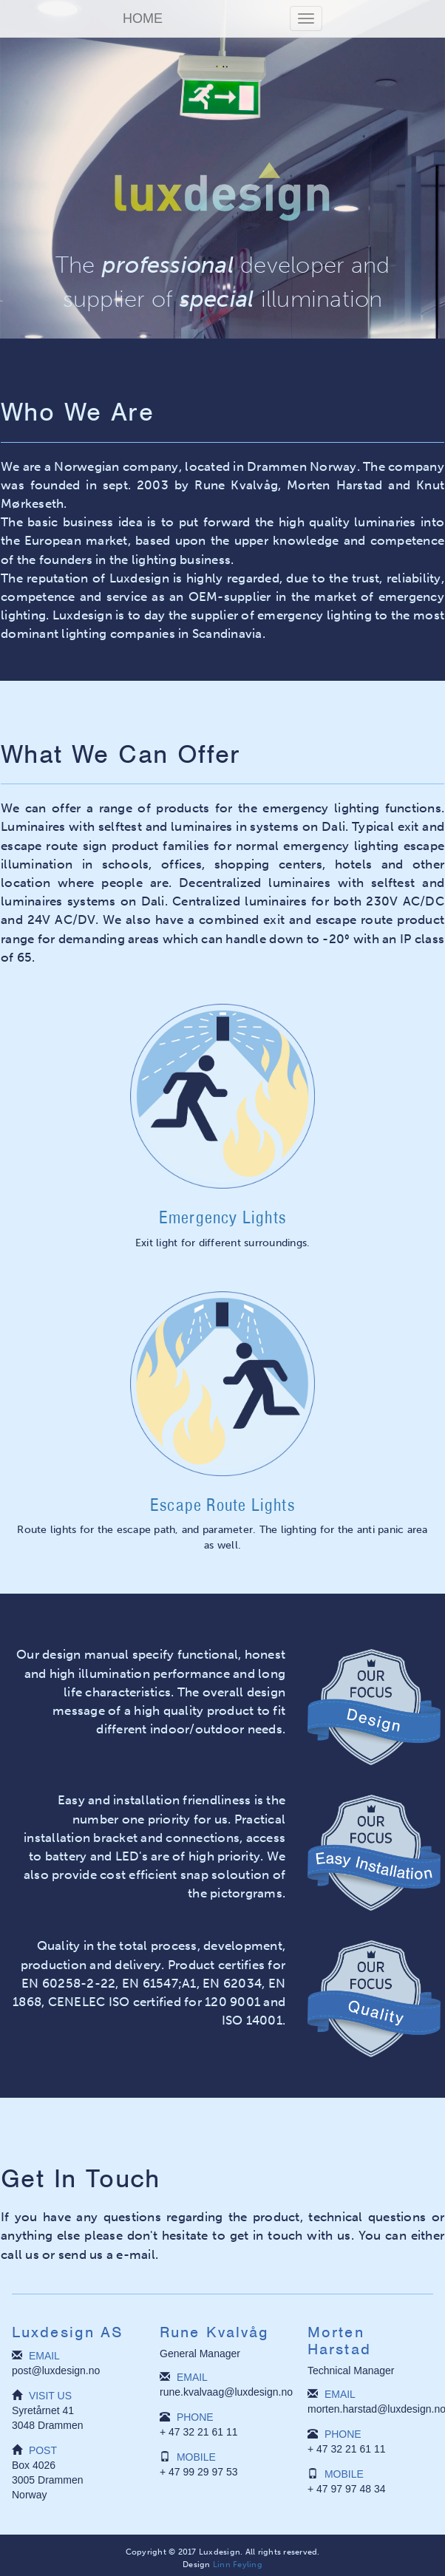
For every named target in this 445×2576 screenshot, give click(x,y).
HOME (143, 18)
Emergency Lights (222, 1217)
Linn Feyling (237, 2564)
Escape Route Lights (222, 1504)
